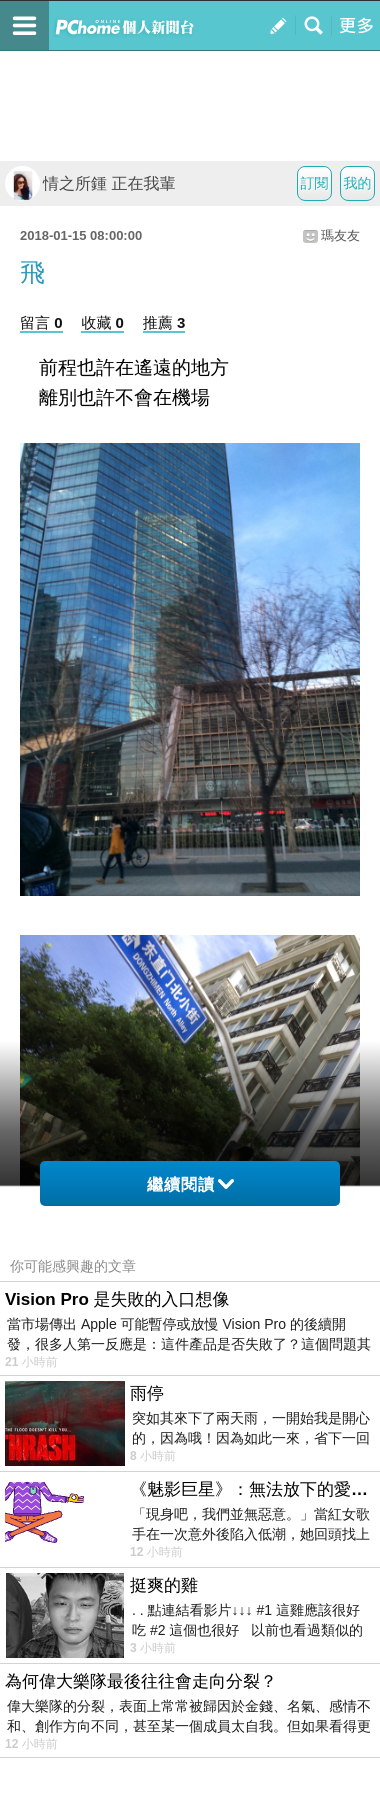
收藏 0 (102, 322)
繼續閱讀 (190, 1184)
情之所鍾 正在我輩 (90, 183)
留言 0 (41, 322)
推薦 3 (164, 322)
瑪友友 (340, 235)
